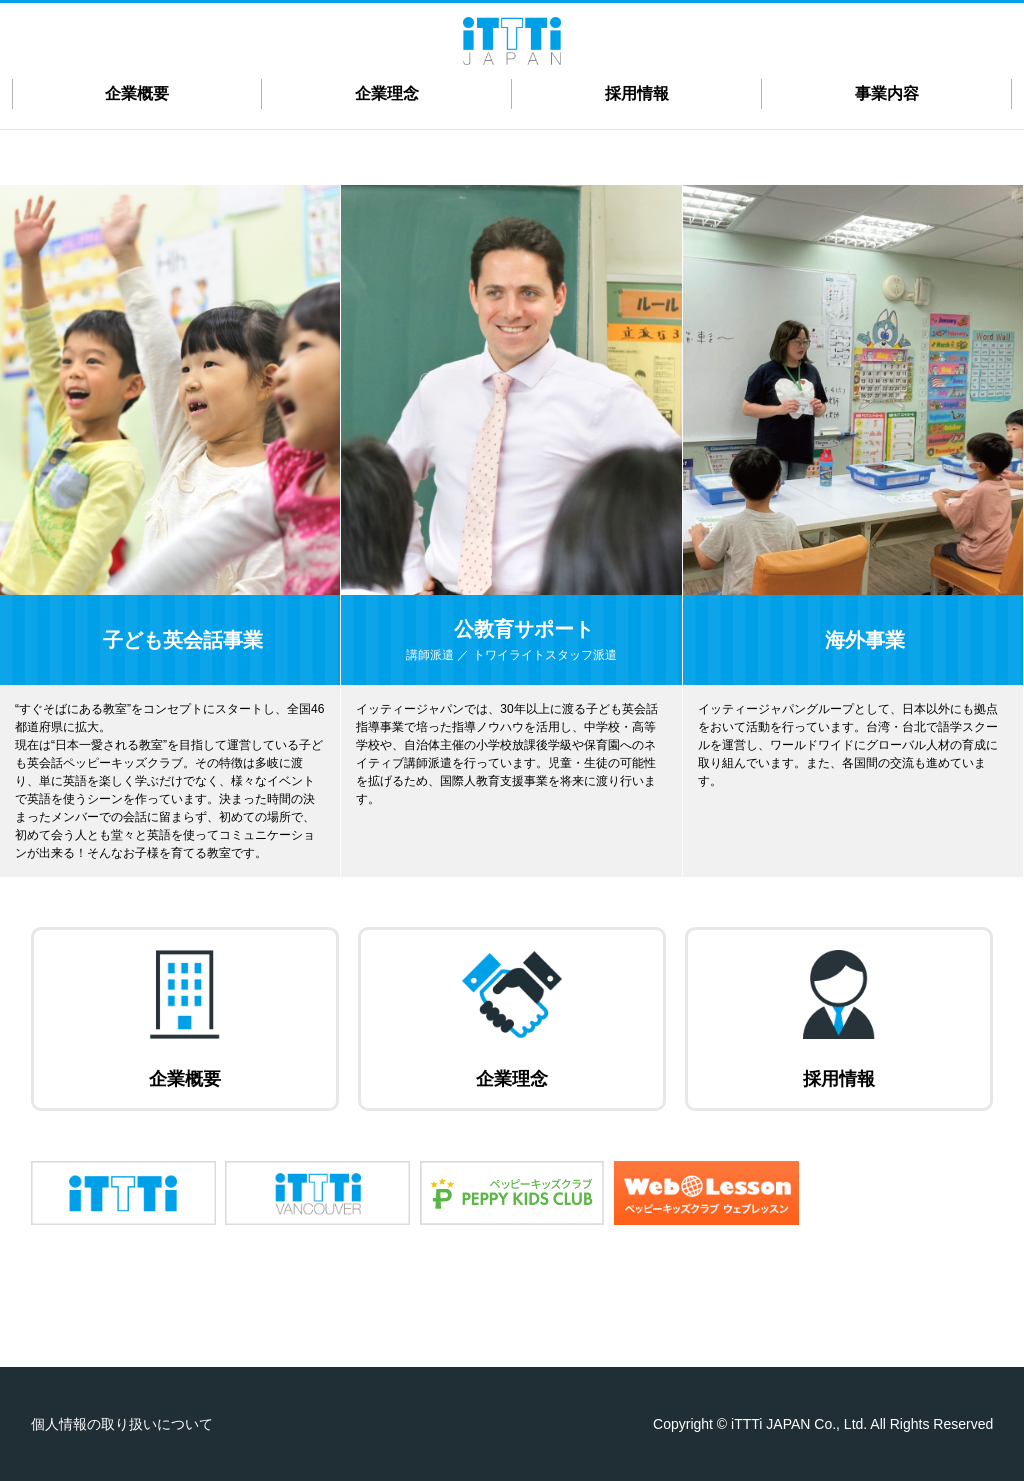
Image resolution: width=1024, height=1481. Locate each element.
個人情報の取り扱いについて (122, 1424)
